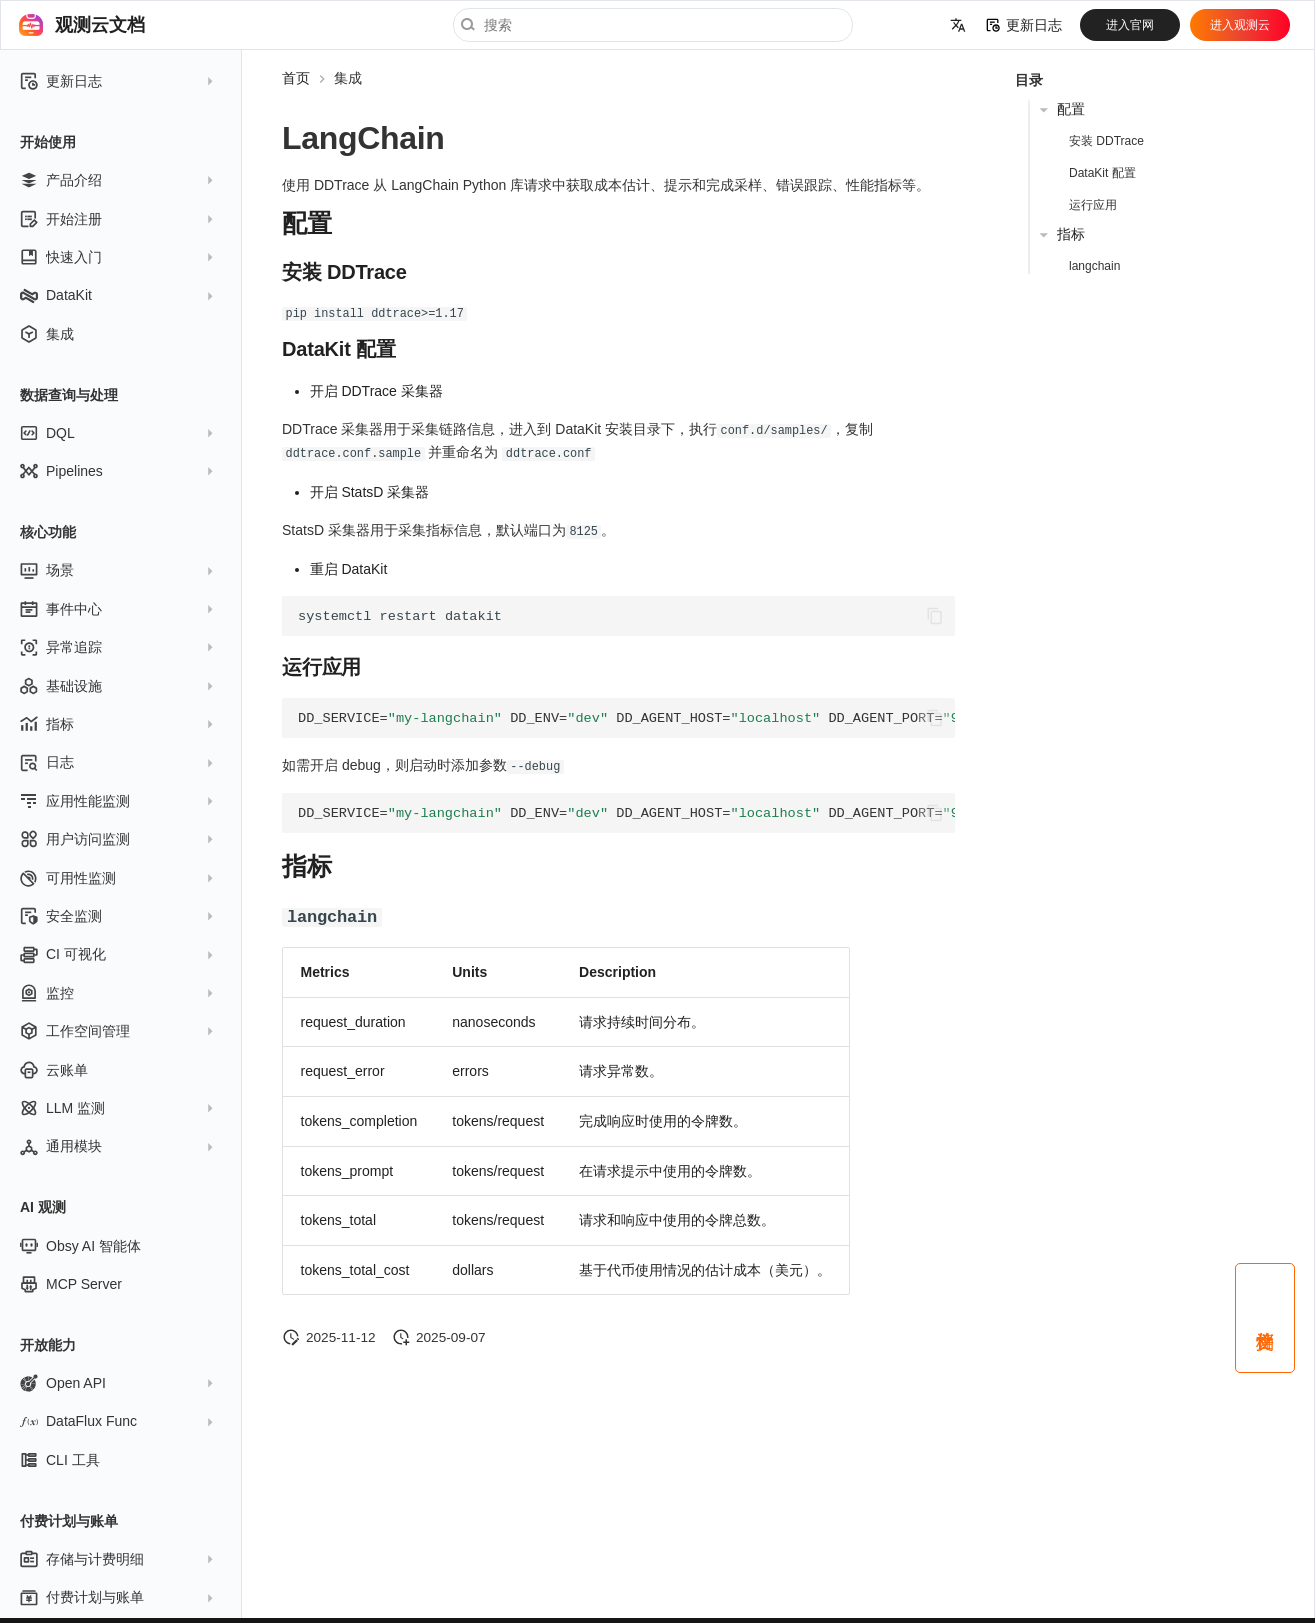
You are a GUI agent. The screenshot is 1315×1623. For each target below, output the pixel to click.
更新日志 (1024, 25)
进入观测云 (1240, 25)
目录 (1029, 80)
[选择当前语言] (958, 25)
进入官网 (1130, 25)
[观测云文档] (31, 25)
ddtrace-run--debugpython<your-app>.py (626, 810)
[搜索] (653, 25)
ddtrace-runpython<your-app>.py (626, 715)
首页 (296, 78)
